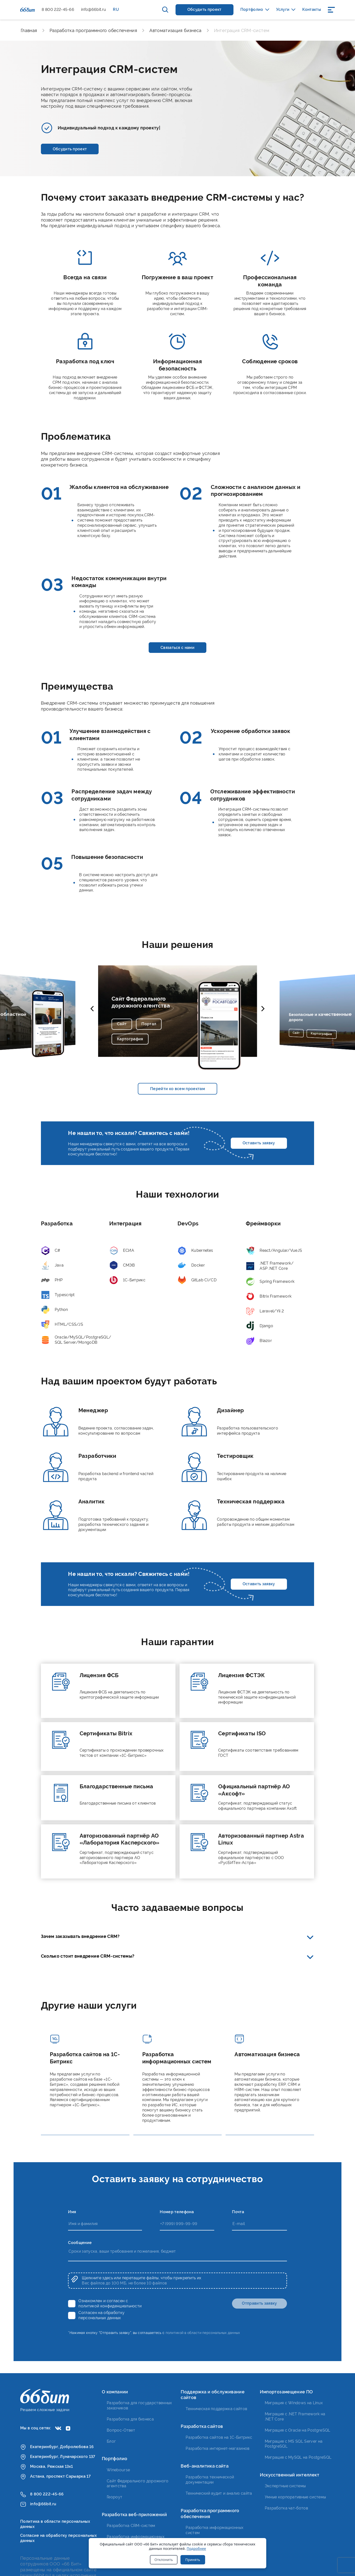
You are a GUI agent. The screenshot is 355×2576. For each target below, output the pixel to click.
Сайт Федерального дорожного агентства (141, 1002)
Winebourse (118, 2470)
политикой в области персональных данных (203, 2333)
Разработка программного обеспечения (93, 30)
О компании (115, 2391)
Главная (29, 30)
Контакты (311, 9)
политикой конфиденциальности (110, 2306)
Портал (149, 1024)
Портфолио (251, 9)
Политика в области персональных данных (55, 2524)
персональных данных (99, 2317)
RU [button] (116, 9)
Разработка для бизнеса (130, 2419)
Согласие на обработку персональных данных (58, 2538)
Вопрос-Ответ (121, 2430)
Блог (111, 2441)
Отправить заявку (259, 2303)
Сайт (122, 1024)
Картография (130, 1039)
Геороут (114, 2497)
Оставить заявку (259, 1143)
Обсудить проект (204, 9)
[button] (92, 1008)
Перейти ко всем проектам (177, 1088)
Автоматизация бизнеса (175, 30)
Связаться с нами (177, 647)
